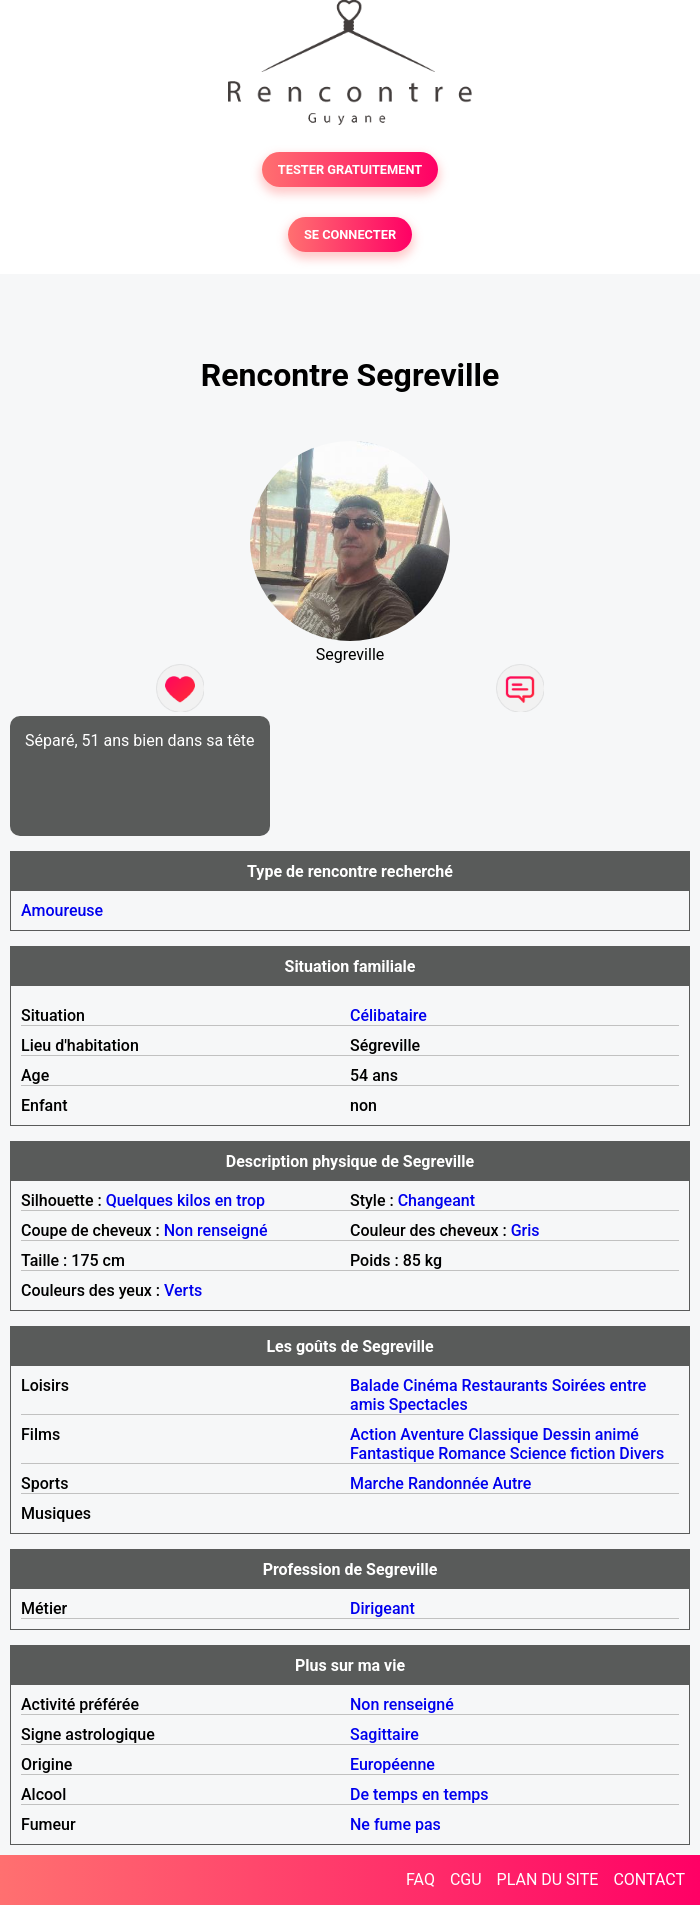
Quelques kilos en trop (185, 1200)
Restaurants (505, 1385)
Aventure (432, 1434)
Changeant (436, 1200)
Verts (183, 1290)
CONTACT (649, 1879)
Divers (641, 1453)
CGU (466, 1879)
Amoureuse (62, 910)
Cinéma (430, 1385)
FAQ (420, 1879)
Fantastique (392, 1453)
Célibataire (388, 1015)
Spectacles (428, 1404)
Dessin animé (590, 1434)
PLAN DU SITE (548, 1879)
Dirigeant (382, 1608)
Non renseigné (216, 1230)
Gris (525, 1230)
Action (373, 1434)
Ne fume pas (395, 1824)
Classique (503, 1434)
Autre (512, 1483)
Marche (377, 1483)
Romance (472, 1453)
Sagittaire (384, 1734)
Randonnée (448, 1483)
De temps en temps (419, 1794)
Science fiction (563, 1453)
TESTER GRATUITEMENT (350, 169)
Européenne (392, 1764)
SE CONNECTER (350, 234)
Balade (374, 1385)
